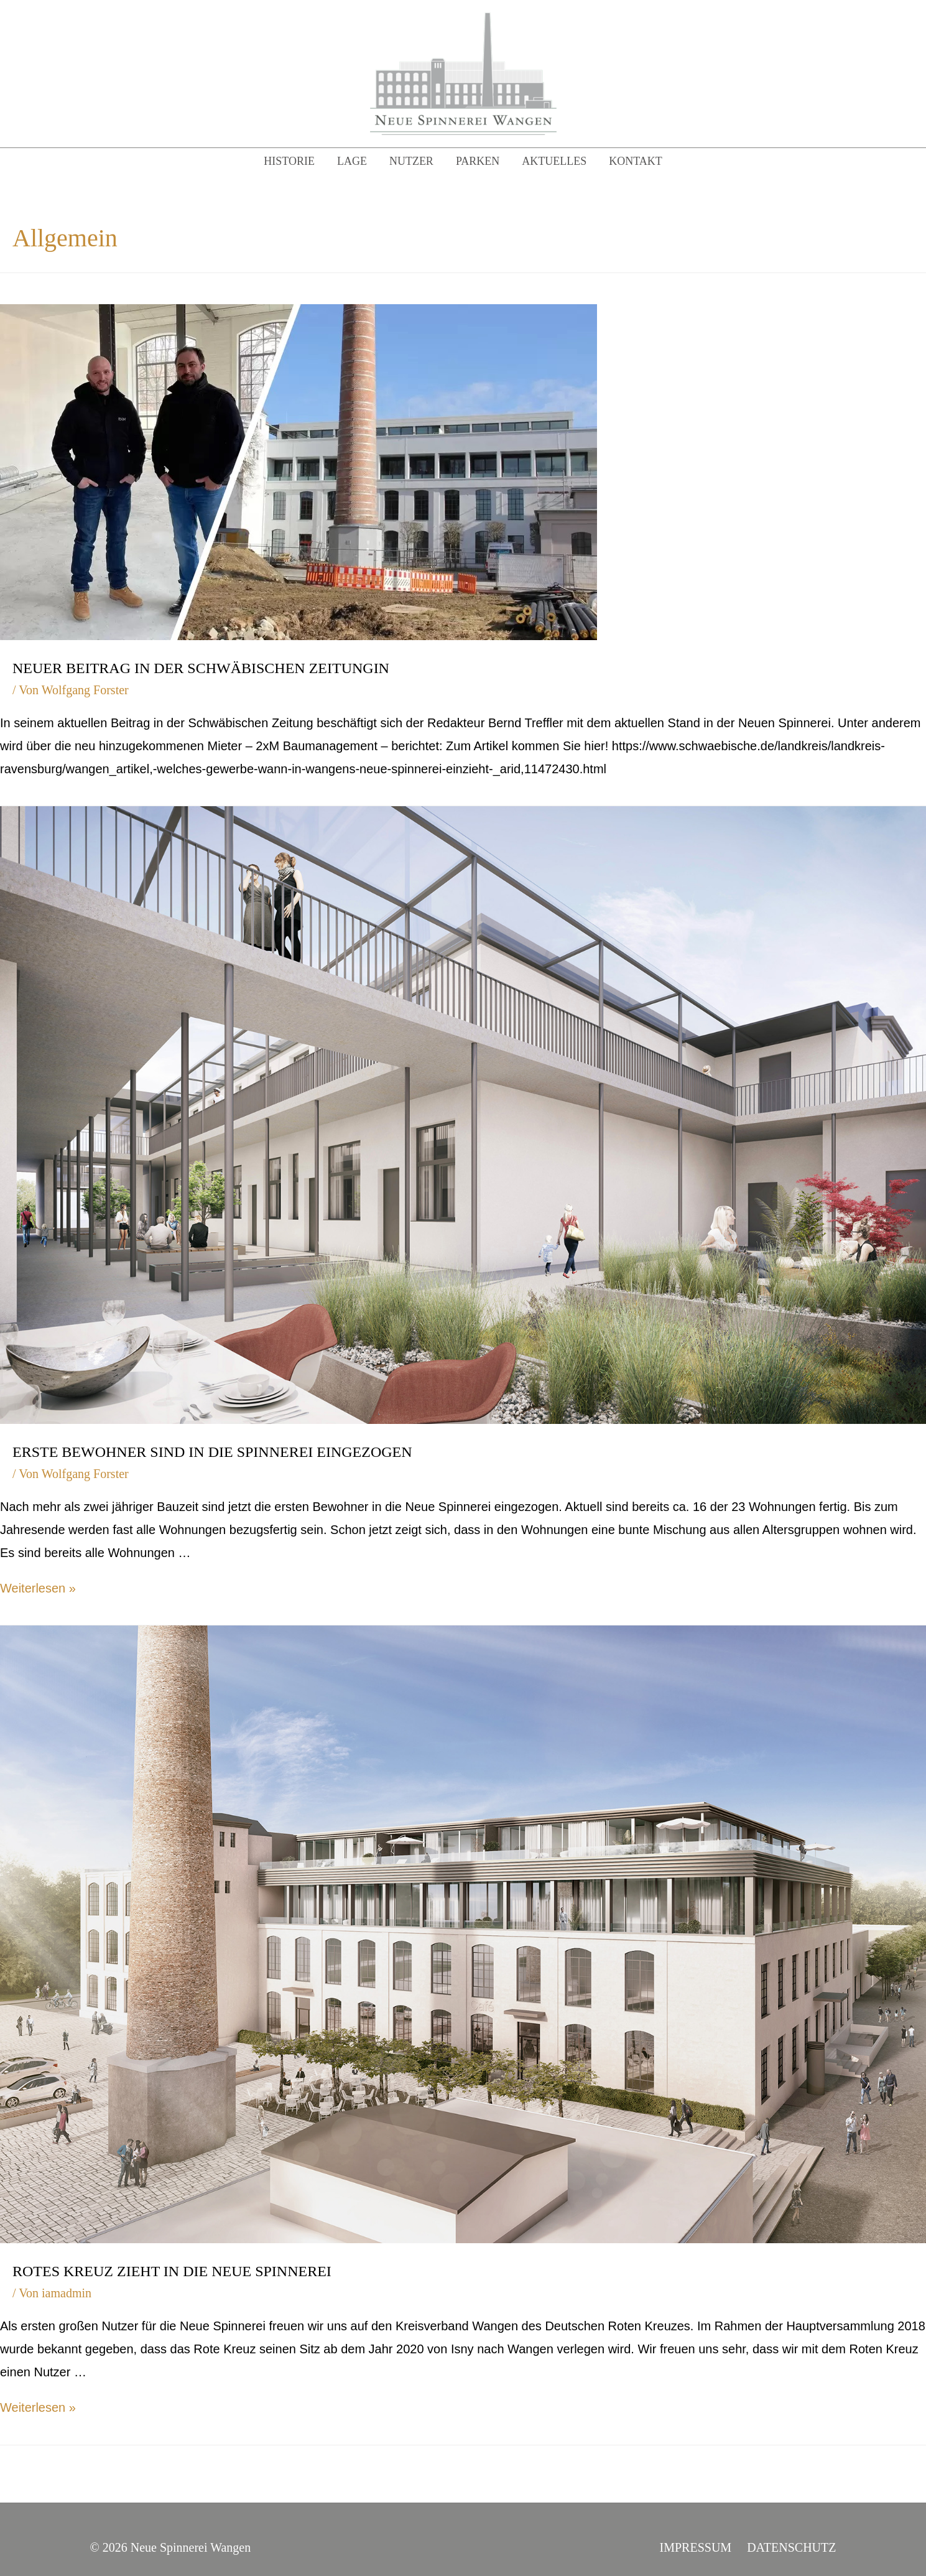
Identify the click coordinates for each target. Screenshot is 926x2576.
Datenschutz (791, 2547)
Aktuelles (554, 161)
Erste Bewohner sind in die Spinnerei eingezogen (212, 1452)
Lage (352, 161)
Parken (477, 161)
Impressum (696, 2547)
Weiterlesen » (38, 1588)
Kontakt (635, 161)
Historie (289, 161)
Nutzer (411, 161)
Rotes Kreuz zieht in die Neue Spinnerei (171, 2271)
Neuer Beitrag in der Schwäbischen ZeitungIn (200, 668)
